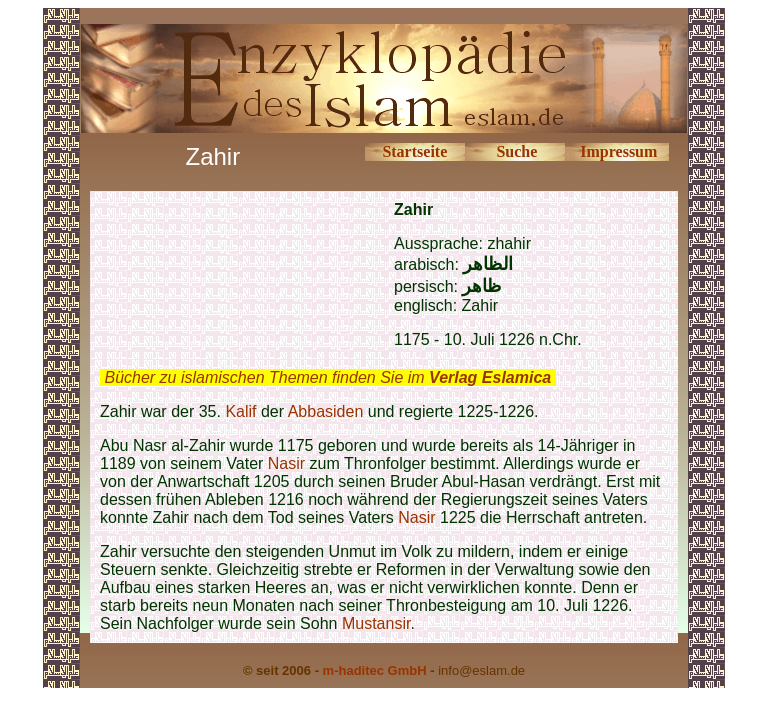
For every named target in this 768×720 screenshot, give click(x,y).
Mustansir (376, 623)
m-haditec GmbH (375, 670)
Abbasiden (326, 411)
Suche (516, 151)
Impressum (618, 151)
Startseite (414, 151)
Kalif (240, 411)
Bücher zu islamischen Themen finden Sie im (327, 377)
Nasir (286, 463)
